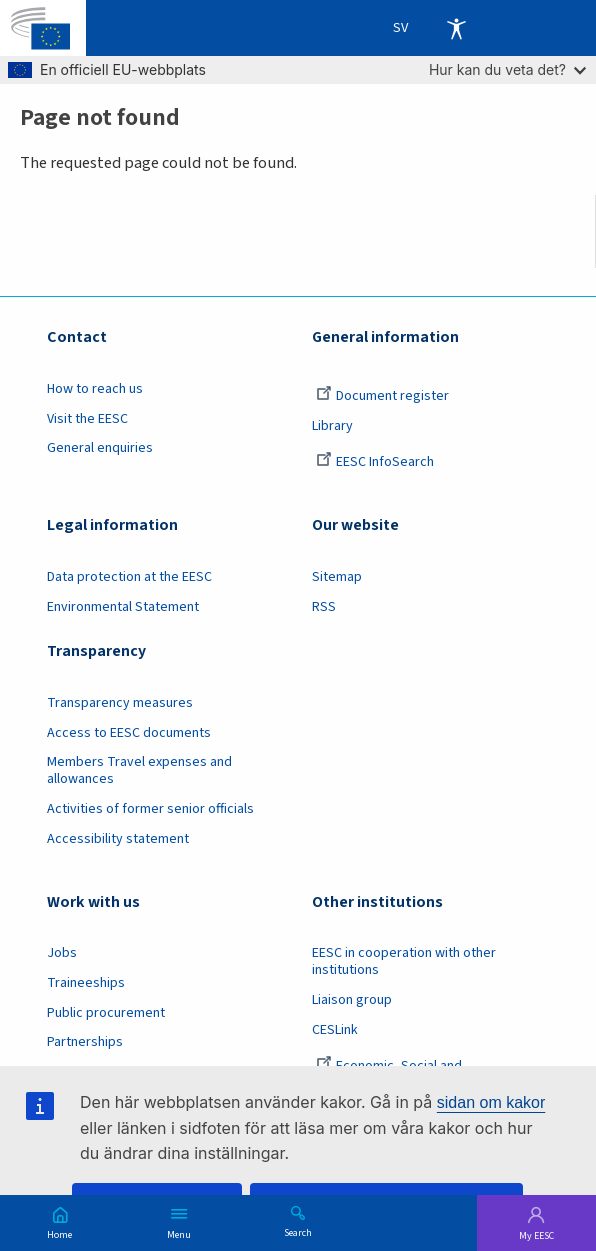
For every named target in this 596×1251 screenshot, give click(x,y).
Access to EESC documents (129, 733)
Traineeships (86, 983)
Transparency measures (120, 703)
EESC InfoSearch (375, 462)
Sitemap (337, 577)
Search (298, 1232)
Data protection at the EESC (129, 577)
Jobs (62, 953)
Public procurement (106, 1013)
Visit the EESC (87, 419)
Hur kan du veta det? (507, 69)
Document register (382, 396)
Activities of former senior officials (150, 809)
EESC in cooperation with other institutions (404, 961)
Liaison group (352, 1000)
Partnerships (85, 1042)
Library (332, 426)
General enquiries (100, 448)
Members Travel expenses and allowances (139, 770)
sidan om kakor (491, 1102)
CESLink (335, 1030)
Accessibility (456, 28)
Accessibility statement (118, 839)
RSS (324, 607)
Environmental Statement (123, 607)
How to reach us (95, 389)
